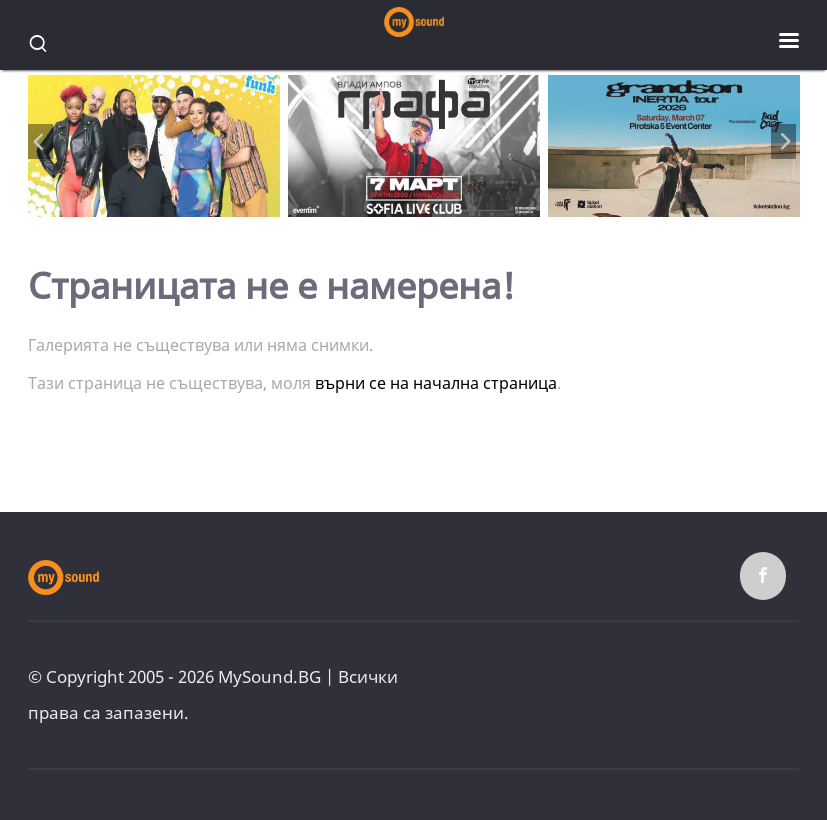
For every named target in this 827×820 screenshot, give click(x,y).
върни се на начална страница (436, 383)
